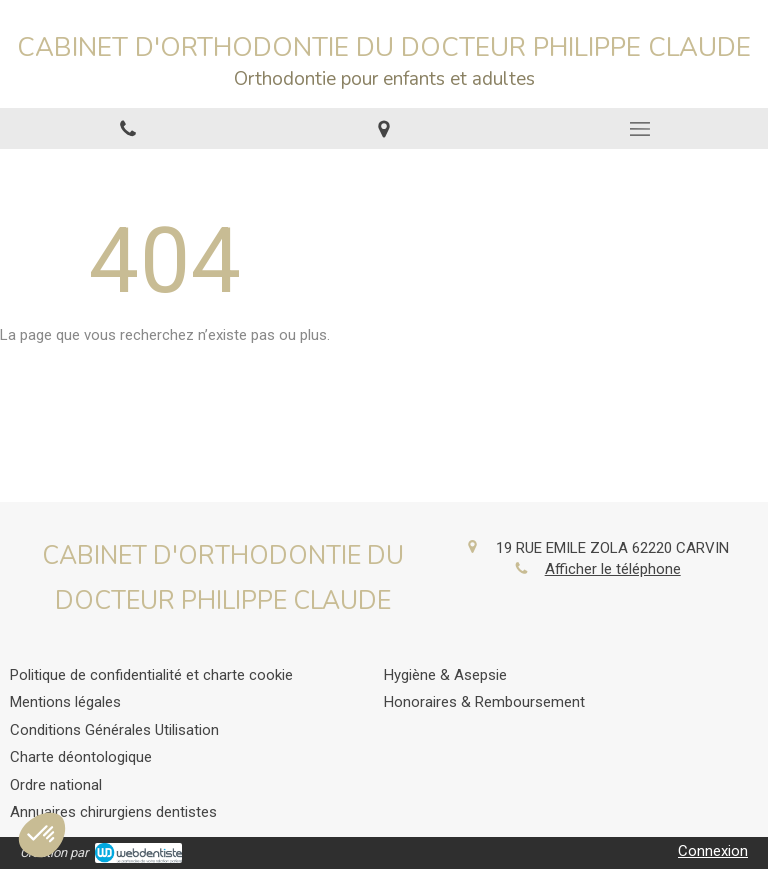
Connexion (713, 851)
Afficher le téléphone (613, 569)
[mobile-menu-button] (640, 129)
